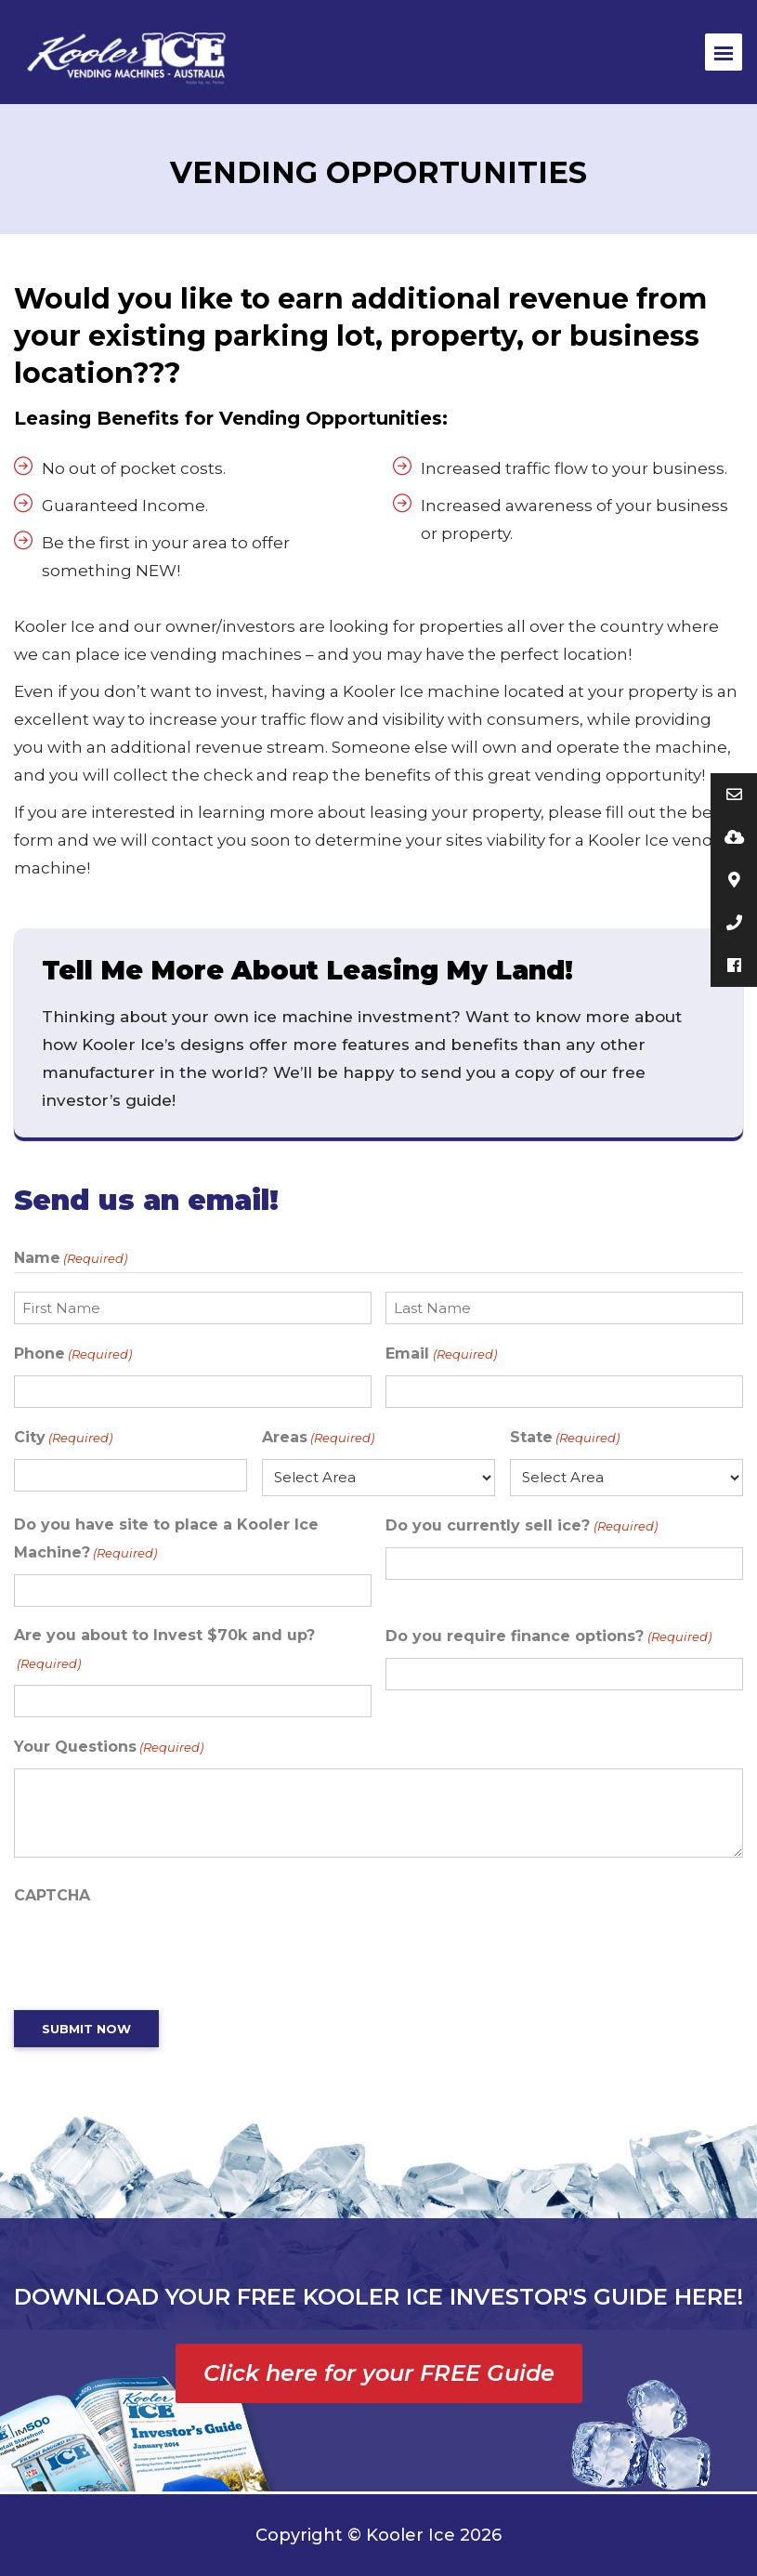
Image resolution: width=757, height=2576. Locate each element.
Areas (318, 1438)
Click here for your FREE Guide (379, 2372)
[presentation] (155, 1953)
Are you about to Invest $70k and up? (164, 1651)
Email (440, 1354)
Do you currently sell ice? (521, 1526)
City (63, 1438)
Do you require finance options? (548, 1636)
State (565, 1438)
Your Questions (108, 1747)
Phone (73, 1354)
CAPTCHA (52, 1895)
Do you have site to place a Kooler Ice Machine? (166, 1541)
